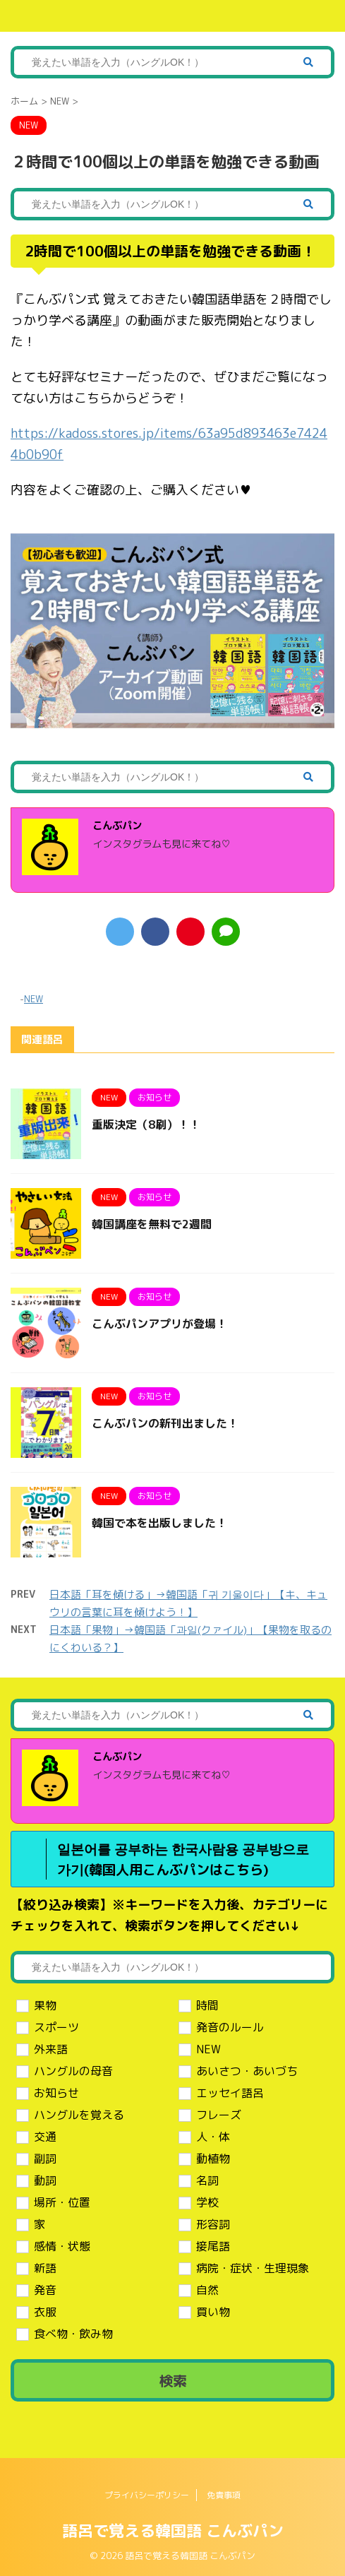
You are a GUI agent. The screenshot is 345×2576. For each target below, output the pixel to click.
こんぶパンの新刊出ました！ (165, 1423)
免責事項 (224, 2495)
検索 (173, 2380)
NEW (33, 998)
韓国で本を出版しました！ (159, 1523)
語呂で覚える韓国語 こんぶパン (173, 2530)
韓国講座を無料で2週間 (152, 1224)
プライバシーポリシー (146, 2495)
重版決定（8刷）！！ (146, 1124)
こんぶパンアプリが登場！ (159, 1323)
